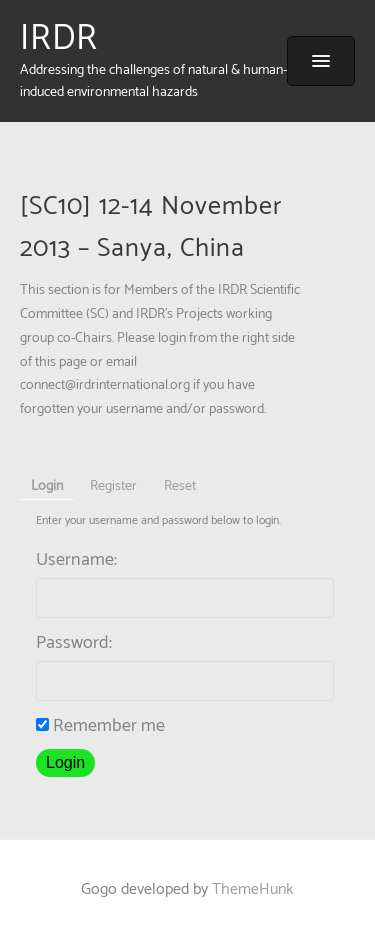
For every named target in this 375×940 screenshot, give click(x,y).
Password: (74, 643)
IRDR (59, 39)
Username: (76, 560)
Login (47, 486)
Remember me (100, 726)
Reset (180, 486)
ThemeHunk (253, 889)
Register (113, 486)
